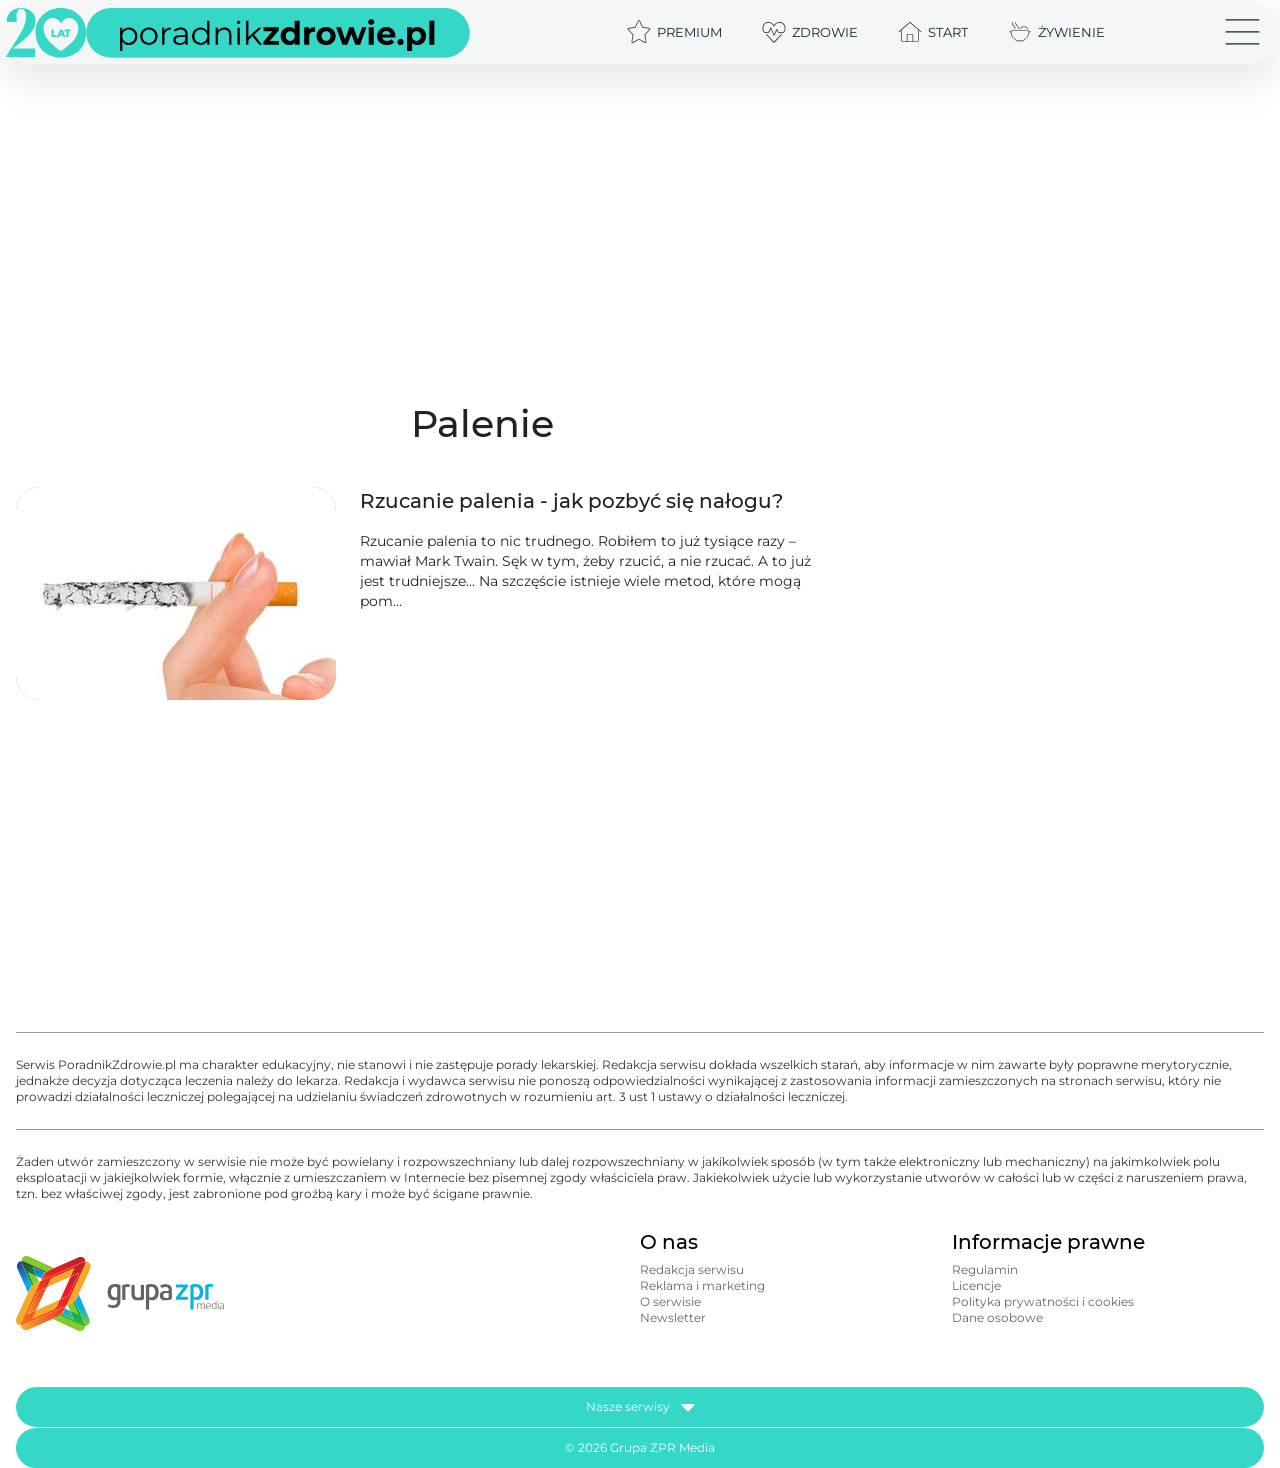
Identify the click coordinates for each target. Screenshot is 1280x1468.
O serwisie (670, 1301)
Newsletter (673, 1317)
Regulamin (985, 1269)
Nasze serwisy (640, 1407)
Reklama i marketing (702, 1285)
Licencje (976, 1285)
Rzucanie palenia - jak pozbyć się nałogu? (571, 501)
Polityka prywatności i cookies (1043, 1301)
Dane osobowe (997, 1317)
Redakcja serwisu (692, 1269)
